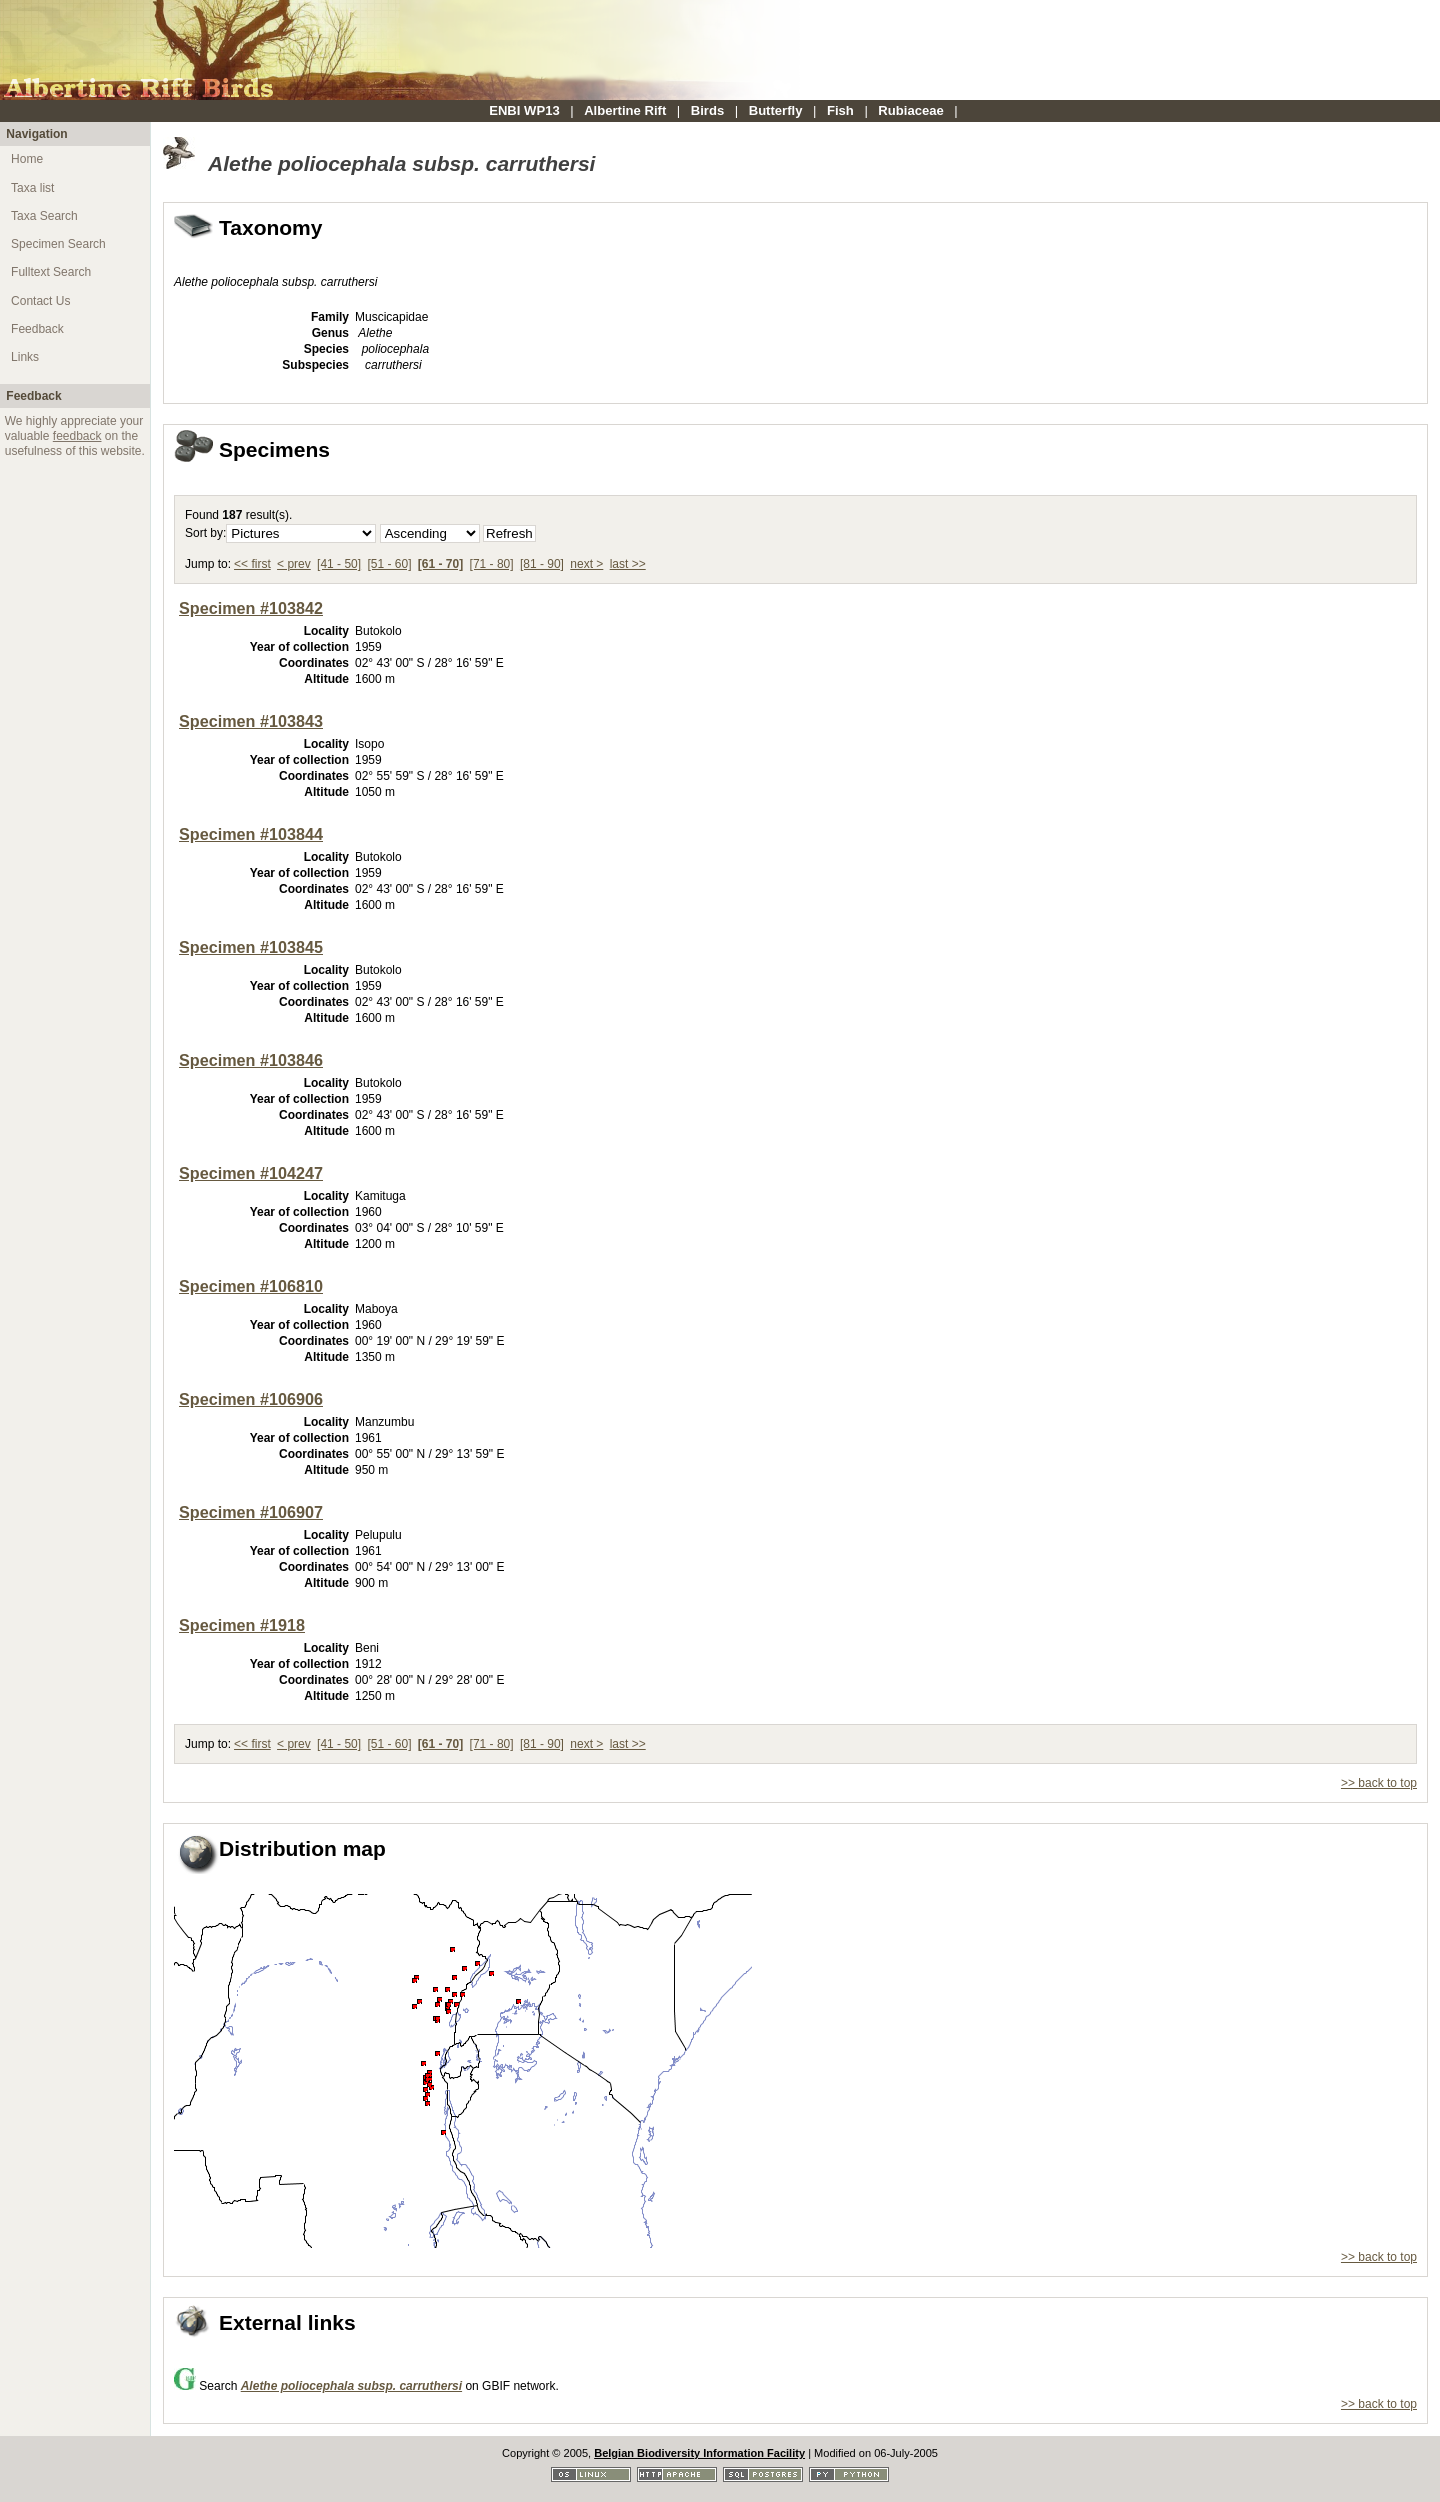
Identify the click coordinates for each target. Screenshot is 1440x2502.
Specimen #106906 (251, 1399)
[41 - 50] (339, 564)
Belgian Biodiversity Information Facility (699, 2453)
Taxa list (32, 188)
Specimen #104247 (251, 1173)
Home (27, 159)
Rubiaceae (910, 110)
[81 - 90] (542, 564)
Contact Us (40, 301)
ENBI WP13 (524, 110)
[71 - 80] (492, 564)
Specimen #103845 (251, 947)
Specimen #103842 (251, 608)
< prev (294, 564)
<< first (252, 564)
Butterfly (776, 110)
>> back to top (1379, 1783)
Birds (707, 110)
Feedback (37, 329)
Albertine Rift (625, 110)
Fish (840, 110)
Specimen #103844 (251, 834)
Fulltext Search (51, 272)
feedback (77, 436)
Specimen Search (58, 244)
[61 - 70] (440, 564)
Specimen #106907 (251, 1512)
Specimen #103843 (251, 721)
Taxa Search (44, 216)
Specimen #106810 (251, 1286)
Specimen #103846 (251, 1060)
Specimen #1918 (242, 1625)
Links (25, 357)
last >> (628, 564)
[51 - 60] (389, 564)
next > (586, 564)
